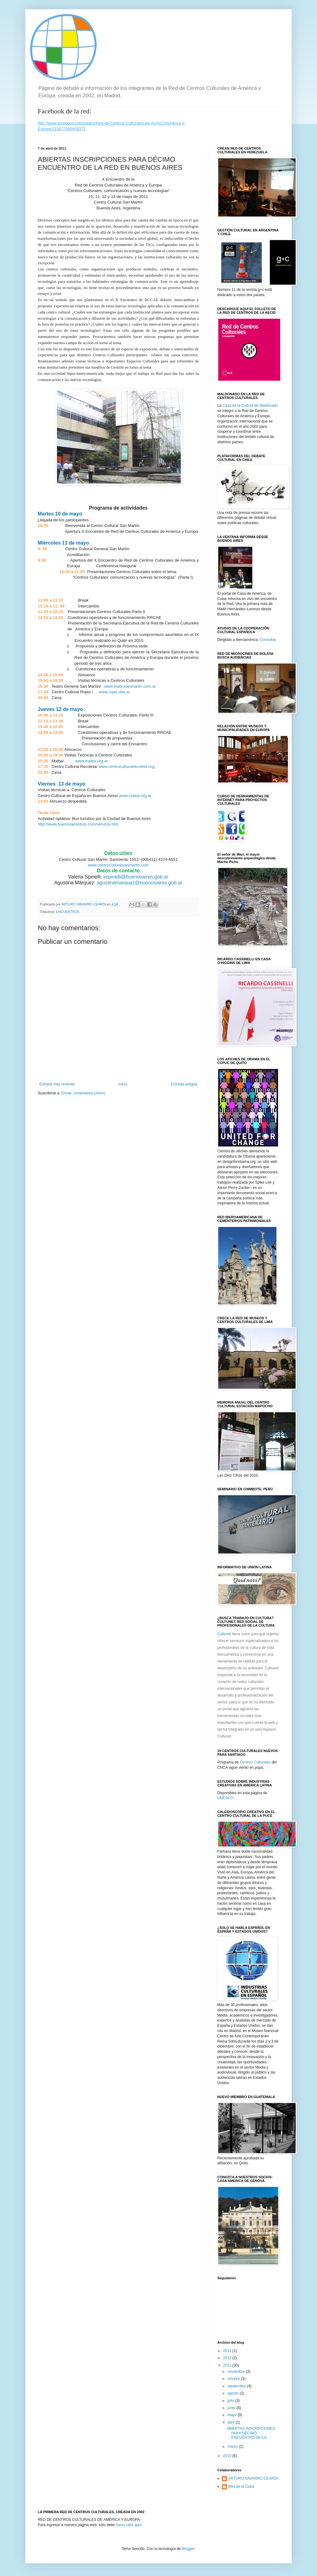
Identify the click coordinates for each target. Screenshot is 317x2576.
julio (231, 2401)
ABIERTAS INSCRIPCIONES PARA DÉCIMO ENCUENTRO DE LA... (251, 2433)
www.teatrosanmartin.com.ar (130, 686)
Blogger (188, 2549)
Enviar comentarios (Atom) (83, 1093)
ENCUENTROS (68, 911)
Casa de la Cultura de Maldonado (250, 405)
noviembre (237, 2371)
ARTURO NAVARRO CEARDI (253, 2478)
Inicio (123, 1084)
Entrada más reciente (57, 1084)
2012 (227, 2358)
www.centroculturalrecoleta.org (126, 766)
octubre (234, 2379)
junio (232, 2408)
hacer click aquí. (129, 2525)
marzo (233, 2446)
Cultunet (224, 1634)
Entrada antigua (184, 1084)
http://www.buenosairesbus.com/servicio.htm (78, 824)
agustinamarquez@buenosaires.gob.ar (139, 882)
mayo (233, 2415)
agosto (234, 2393)
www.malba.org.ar (91, 761)
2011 (227, 2365)
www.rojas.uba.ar (114, 692)
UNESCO (225, 1798)
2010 (227, 2456)
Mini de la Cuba (241, 2486)
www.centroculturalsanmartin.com (118, 865)
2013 (227, 2351)
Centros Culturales (255, 1762)
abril (232, 2422)
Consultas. (268, 639)
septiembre (237, 2386)
